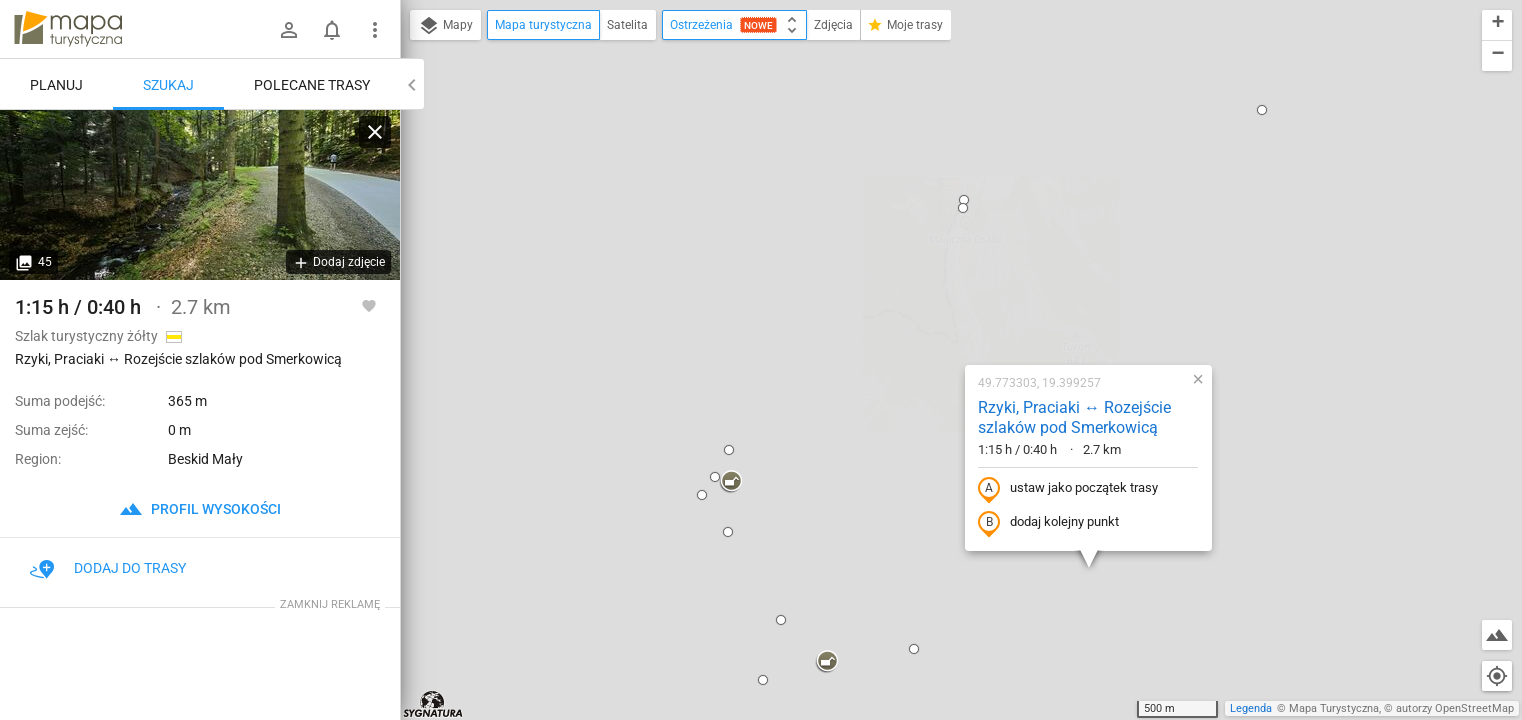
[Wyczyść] (375, 132)
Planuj (56, 85)
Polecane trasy (312, 85)
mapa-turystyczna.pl (68, 29)
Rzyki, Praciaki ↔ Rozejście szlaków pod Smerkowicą (941, 202)
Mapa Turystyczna (1334, 708)
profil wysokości (200, 509)
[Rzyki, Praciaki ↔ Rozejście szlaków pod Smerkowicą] (200, 195)
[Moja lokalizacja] (1497, 676)
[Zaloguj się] (289, 30)
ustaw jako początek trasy (935, 273)
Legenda (1251, 708)
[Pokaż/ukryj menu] (375, 30)
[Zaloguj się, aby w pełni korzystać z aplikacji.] (369, 305)
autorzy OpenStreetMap (1455, 708)
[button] (598, 266)
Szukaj (168, 85)
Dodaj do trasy (108, 568)
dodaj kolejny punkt (915, 307)
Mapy (445, 26)
